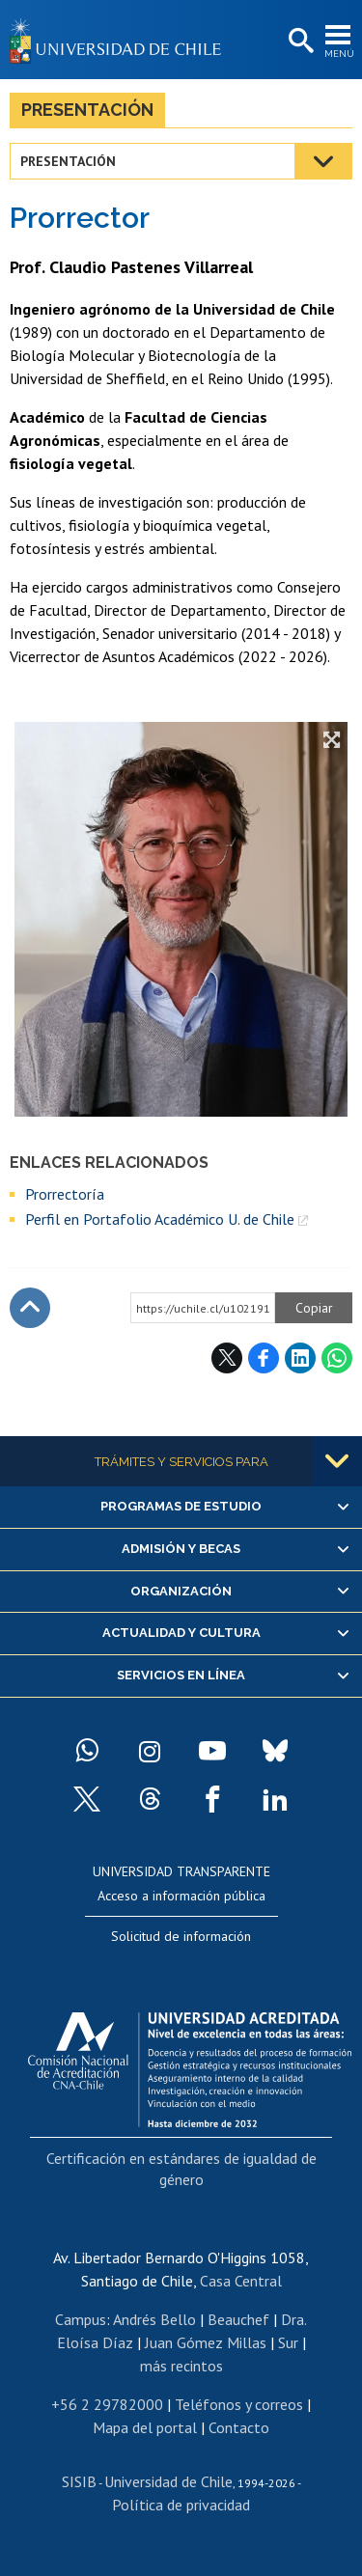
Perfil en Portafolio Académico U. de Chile (159, 1219)
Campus (80, 2319)
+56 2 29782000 (107, 2404)
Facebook (263, 1358)
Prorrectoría (64, 1194)
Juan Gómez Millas (205, 2342)
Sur (288, 2342)
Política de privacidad (181, 2504)
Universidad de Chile (168, 2481)
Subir (30, 1308)
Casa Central (241, 2280)
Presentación (87, 109)
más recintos (181, 2365)
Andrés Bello (154, 2319)
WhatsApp (337, 1358)
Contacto (239, 2427)
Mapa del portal (145, 2427)
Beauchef (238, 2319)
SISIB (79, 2481)
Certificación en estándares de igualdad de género (181, 2168)
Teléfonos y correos (239, 2404)
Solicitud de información (181, 1936)
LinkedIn (300, 1358)
